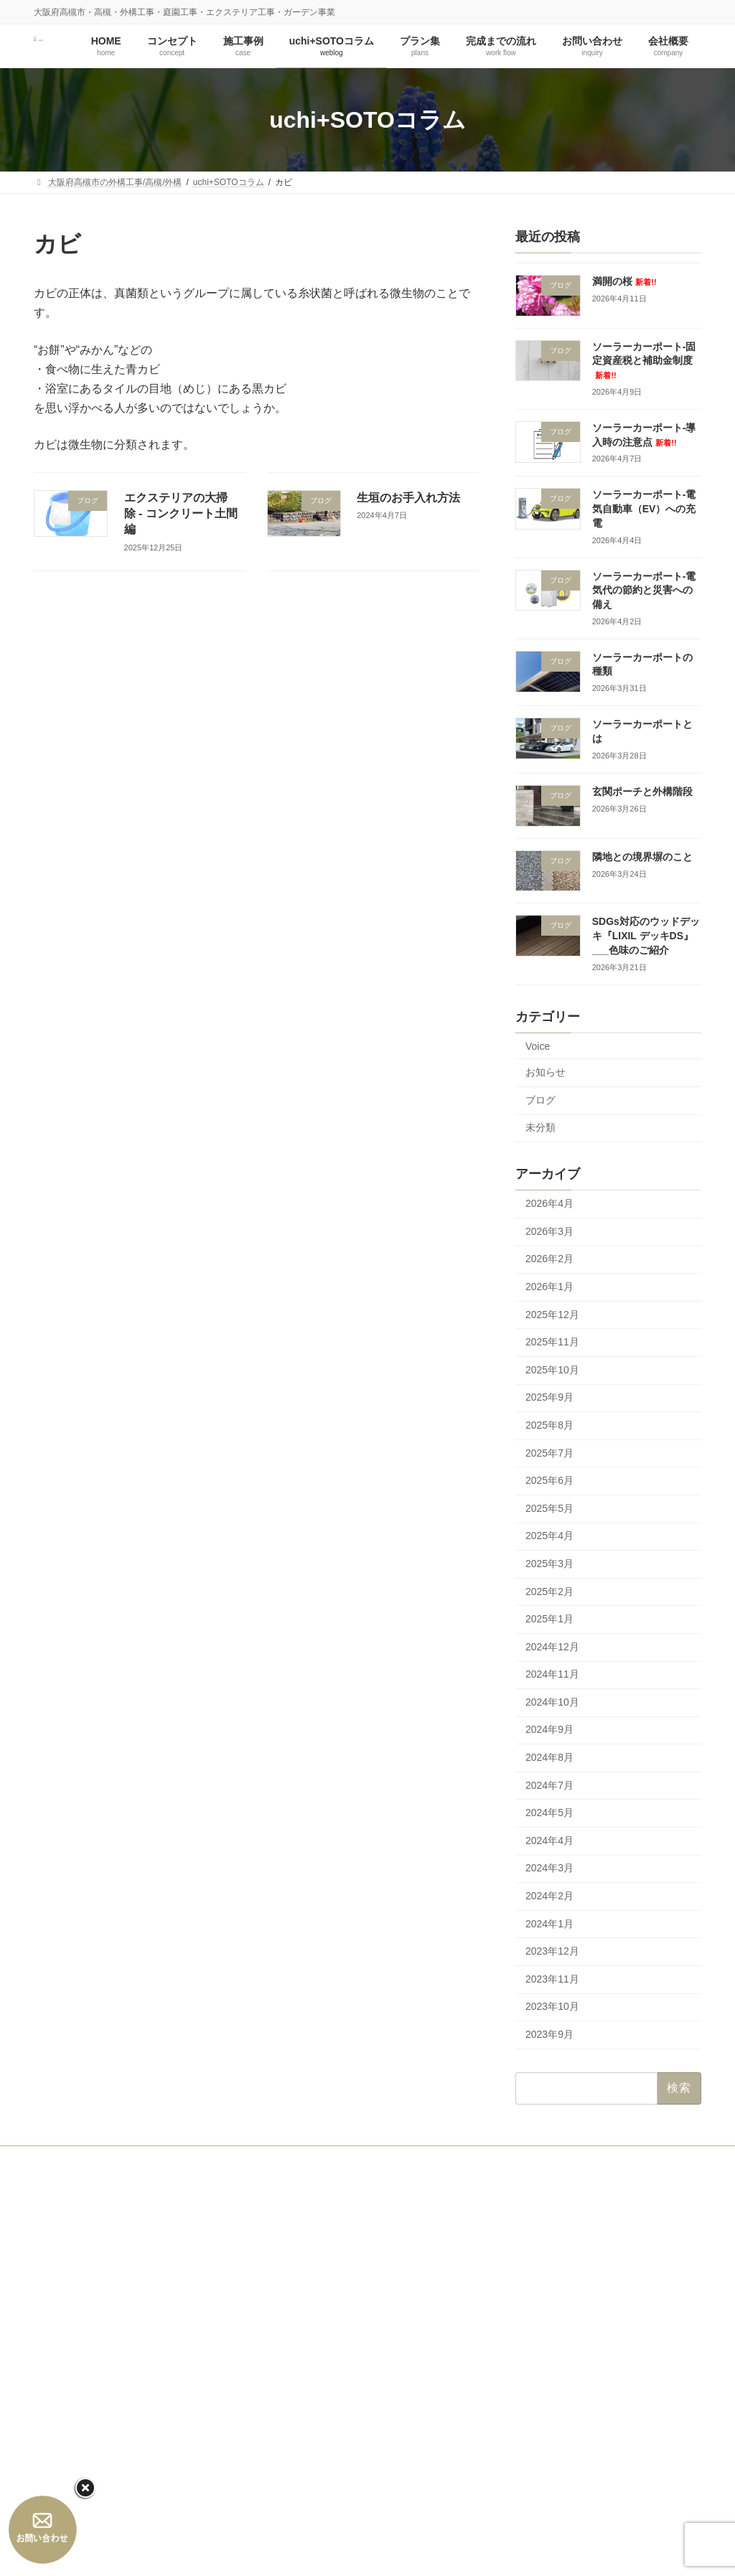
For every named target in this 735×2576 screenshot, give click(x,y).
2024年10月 (552, 1702)
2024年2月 (549, 1896)
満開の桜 (624, 281)
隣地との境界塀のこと (642, 856)
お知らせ (545, 1072)
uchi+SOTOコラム (273, 2159)
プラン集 (354, 2159)
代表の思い (302, 2314)
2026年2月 (549, 1259)
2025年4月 (549, 1536)
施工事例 (191, 2159)
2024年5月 (549, 1813)
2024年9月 (549, 1730)
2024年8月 (549, 1757)
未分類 (540, 1128)
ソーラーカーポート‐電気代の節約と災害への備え (644, 590)
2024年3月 (549, 1868)
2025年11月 (552, 1342)
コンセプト (123, 2159)
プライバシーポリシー (324, 2514)
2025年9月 (549, 1398)
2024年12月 (552, 1647)
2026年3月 (549, 1231)
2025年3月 (549, 1563)
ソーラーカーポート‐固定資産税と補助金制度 (644, 360)
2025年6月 (549, 1481)
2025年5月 (549, 1508)
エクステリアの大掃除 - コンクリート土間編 (181, 514)
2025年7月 (549, 1453)
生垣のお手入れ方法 (408, 498)
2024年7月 (549, 1785)
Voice (537, 1046)
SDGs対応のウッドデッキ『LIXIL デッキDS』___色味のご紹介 (646, 936)
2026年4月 (549, 1204)
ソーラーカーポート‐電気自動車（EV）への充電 (644, 509)
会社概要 (499, 2159)
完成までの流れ (302, 2414)
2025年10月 (552, 1370)
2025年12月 (552, 1314)
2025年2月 (549, 1591)
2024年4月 (549, 1840)
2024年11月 (552, 1674)
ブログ (540, 1100)
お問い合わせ (427, 2159)
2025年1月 (549, 1619)
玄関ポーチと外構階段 (642, 791)
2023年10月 (552, 2007)
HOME (60, 2159)
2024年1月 (549, 1923)
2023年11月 (552, 1979)
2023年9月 (549, 2034)
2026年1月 (549, 1286)
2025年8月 (549, 1425)
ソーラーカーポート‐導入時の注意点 (576, 2325)
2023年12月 (552, 1951)
